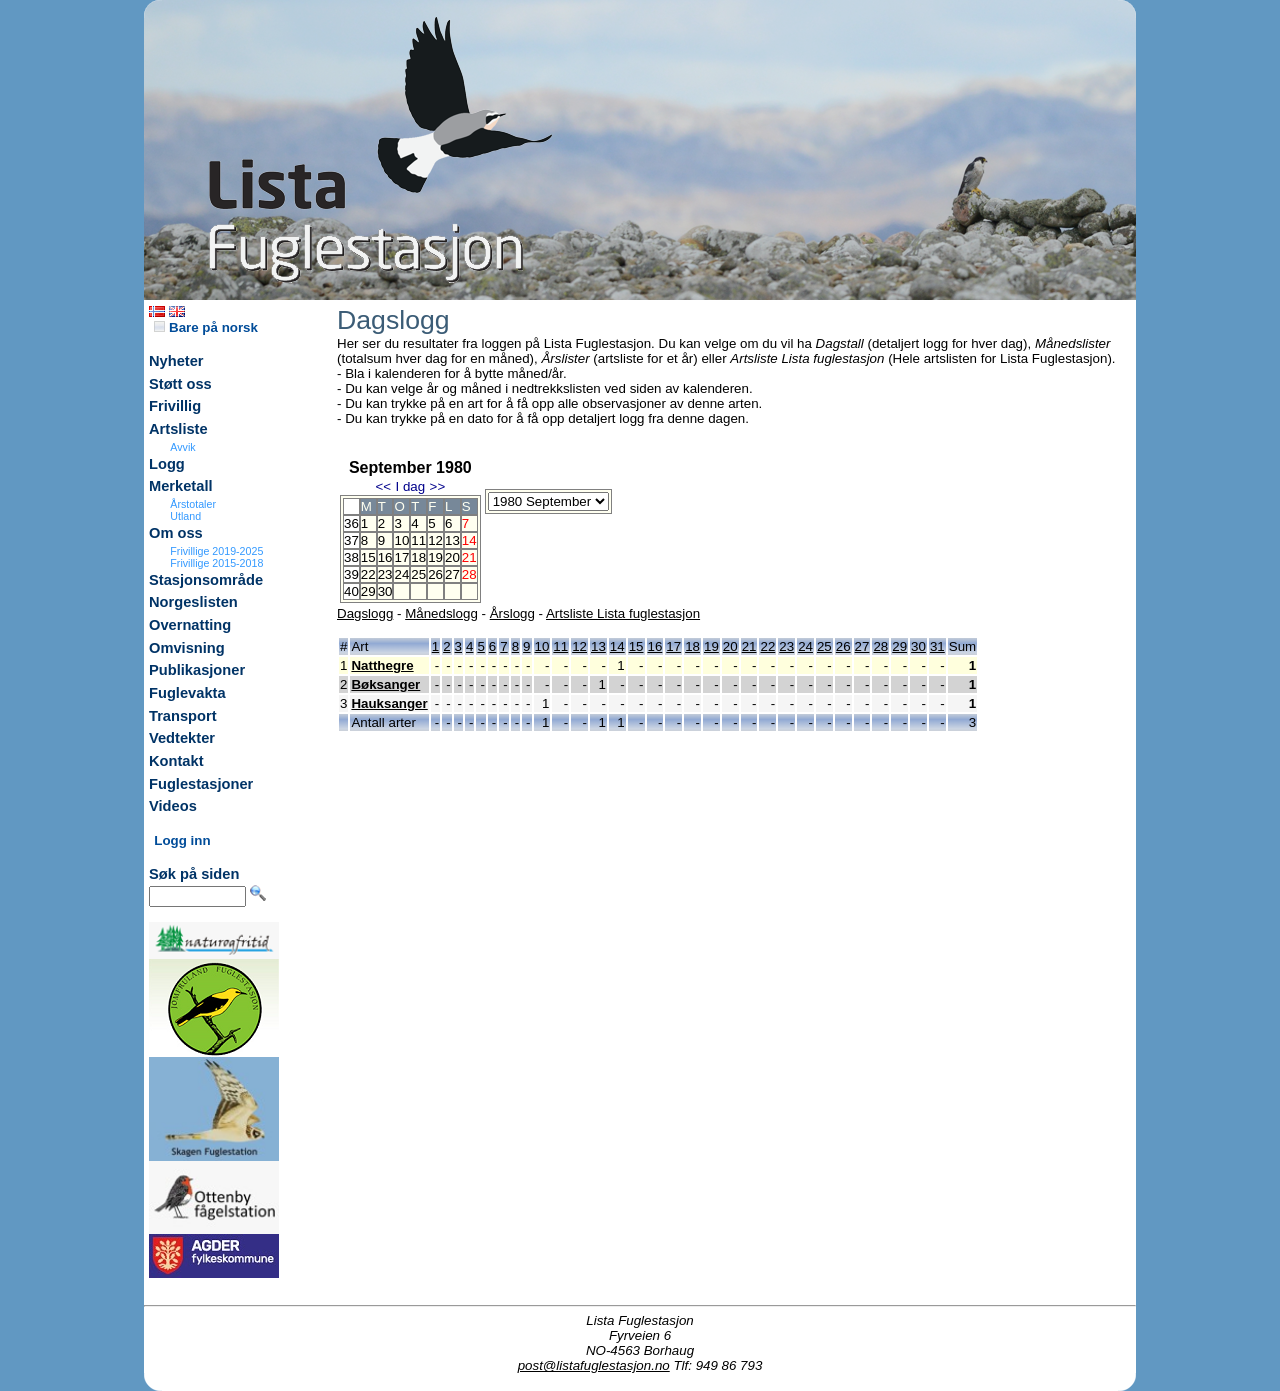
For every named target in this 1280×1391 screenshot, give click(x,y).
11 (418, 540)
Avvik (182, 447)
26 (435, 574)
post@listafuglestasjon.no (594, 1365)
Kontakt (176, 761)
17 (401, 557)
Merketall (181, 486)
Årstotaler (193, 504)
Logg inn (182, 840)
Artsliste (178, 429)
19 (435, 557)
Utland (185, 516)
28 (880, 646)
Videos (173, 806)
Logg (167, 464)
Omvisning (187, 648)
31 (937, 646)
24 (401, 574)
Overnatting (190, 625)
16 (385, 557)
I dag (410, 486)
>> (438, 486)
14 (617, 646)
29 (368, 591)
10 (401, 540)
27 (452, 574)
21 (749, 646)
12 (435, 540)
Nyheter (176, 361)
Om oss (176, 533)
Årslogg (512, 613)
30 (385, 591)
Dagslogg (365, 613)
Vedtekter (182, 738)
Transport (183, 716)
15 (368, 557)
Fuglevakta (187, 693)
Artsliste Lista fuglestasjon (623, 613)
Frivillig (175, 406)
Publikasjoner (197, 670)
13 (452, 540)
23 (385, 574)
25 (418, 574)
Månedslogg (441, 613)
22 (368, 574)
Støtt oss (180, 384)
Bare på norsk (206, 327)
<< (383, 486)
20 (452, 557)
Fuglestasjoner (201, 784)
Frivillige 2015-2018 (216, 563)
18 (418, 557)
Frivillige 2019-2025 (216, 551)
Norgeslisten (193, 602)
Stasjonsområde (206, 580)
